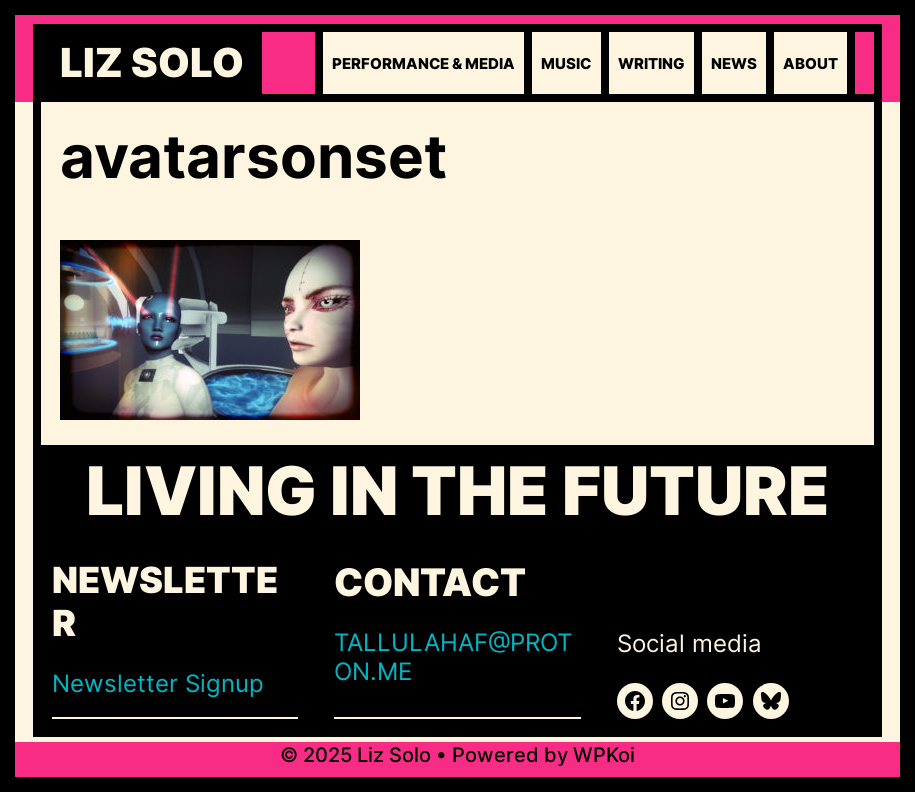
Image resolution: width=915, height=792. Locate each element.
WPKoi (604, 755)
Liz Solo (152, 63)
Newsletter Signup (158, 683)
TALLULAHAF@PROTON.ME (453, 657)
